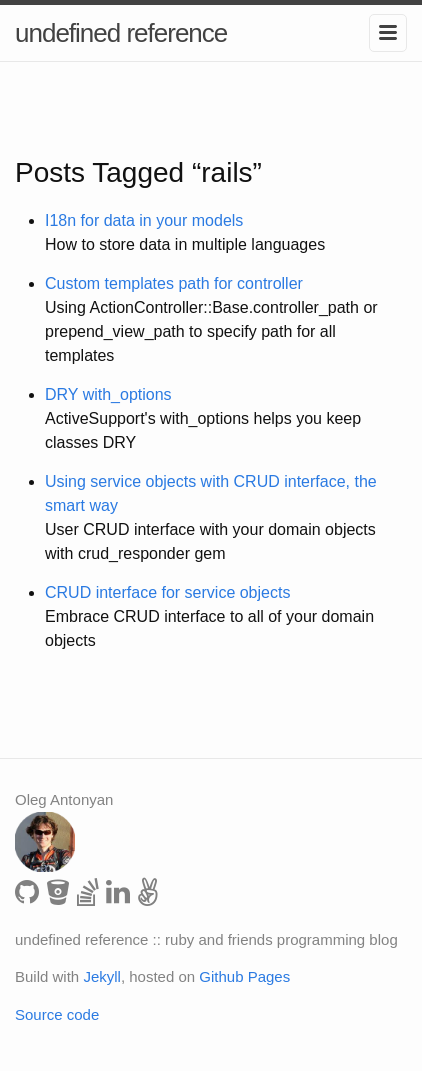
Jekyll (102, 976)
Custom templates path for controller (174, 283)
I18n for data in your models (144, 220)
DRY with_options (108, 394)
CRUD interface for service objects (167, 592)
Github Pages (244, 976)
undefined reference (121, 33)
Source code (57, 1014)
